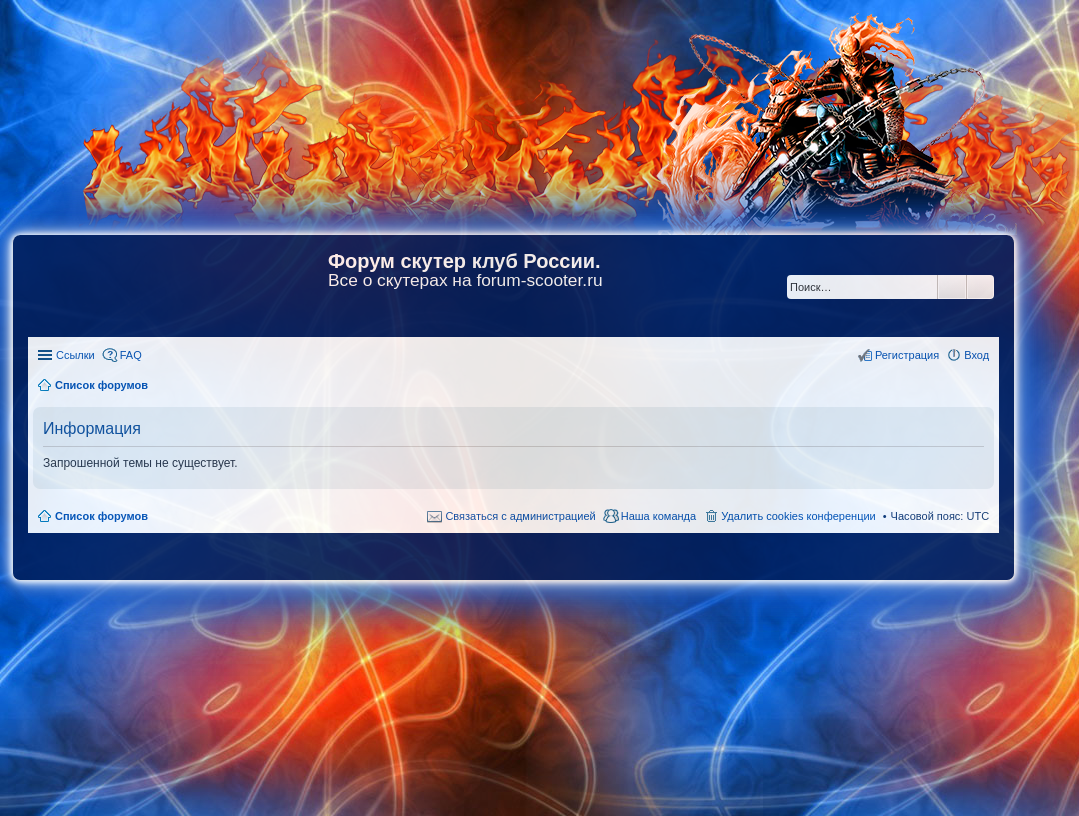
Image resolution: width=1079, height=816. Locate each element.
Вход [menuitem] (976, 355)
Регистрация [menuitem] (907, 355)
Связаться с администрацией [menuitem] (520, 516)
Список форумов (101, 516)
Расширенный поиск (980, 287)
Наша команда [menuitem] (658, 516)
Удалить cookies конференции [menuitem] (798, 516)
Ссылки (75, 355)
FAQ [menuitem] (131, 355)
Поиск (952, 287)
